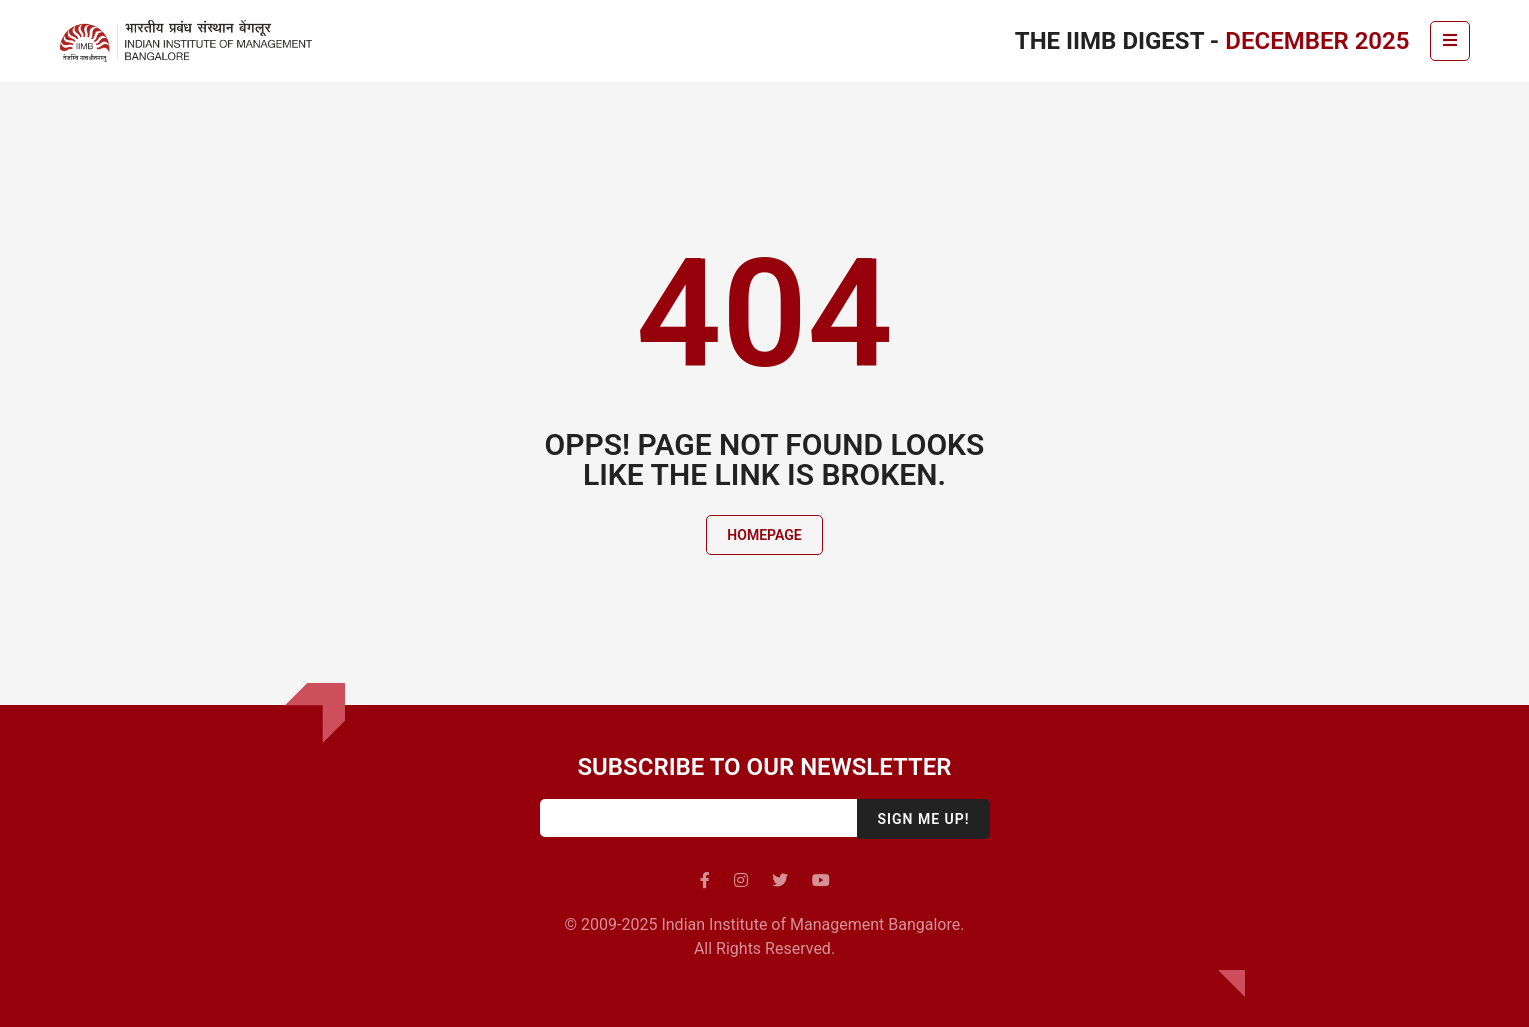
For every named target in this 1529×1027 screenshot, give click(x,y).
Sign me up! (923, 819)
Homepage (764, 535)
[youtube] (821, 880)
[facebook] (705, 880)
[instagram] (741, 880)
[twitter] (780, 880)
